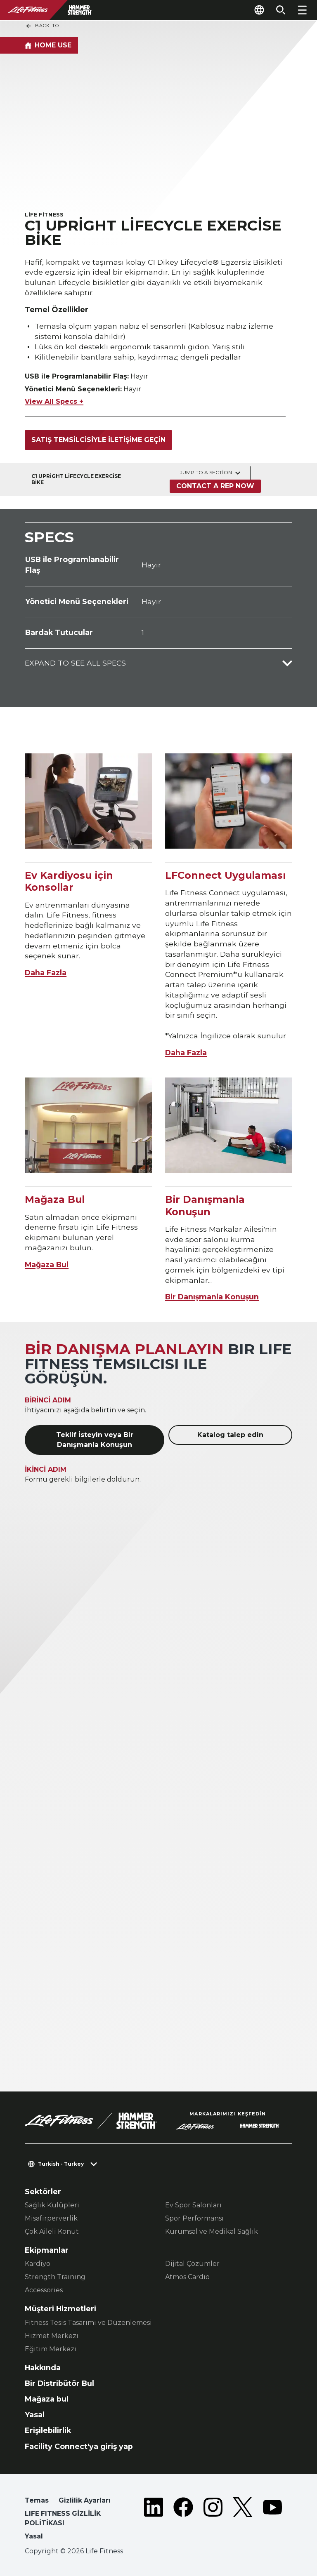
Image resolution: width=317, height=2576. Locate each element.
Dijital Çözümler (192, 2264)
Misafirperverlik (51, 2218)
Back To (42, 26)
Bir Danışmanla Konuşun (212, 1296)
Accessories (44, 2290)
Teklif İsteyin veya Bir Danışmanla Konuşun (94, 1440)
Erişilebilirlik (48, 2430)
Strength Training (55, 2277)
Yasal (35, 2414)
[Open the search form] (280, 10)
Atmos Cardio (187, 2277)
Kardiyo (37, 2264)
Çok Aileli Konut (52, 2231)
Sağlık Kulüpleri (52, 2205)
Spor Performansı (194, 2218)
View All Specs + (54, 401)
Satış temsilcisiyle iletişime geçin (98, 440)
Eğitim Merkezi (50, 2349)
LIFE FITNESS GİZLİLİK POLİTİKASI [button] (63, 2518)
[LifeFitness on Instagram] (213, 2520)
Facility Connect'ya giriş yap (79, 2446)
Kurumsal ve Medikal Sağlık (211, 2231)
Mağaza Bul (47, 1264)
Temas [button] (37, 2500)
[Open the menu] (302, 10)
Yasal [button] (34, 2536)
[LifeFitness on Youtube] (272, 2520)
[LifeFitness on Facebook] (183, 2520)
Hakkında (43, 2367)
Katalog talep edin (230, 1435)
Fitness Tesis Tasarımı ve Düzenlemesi (88, 2323)
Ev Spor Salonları (193, 2205)
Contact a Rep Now (215, 486)
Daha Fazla (45, 972)
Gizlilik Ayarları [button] (85, 2500)
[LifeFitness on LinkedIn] (153, 2520)
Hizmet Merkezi (51, 2336)
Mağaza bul (47, 2399)
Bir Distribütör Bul (59, 2383)
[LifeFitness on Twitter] (243, 2520)
